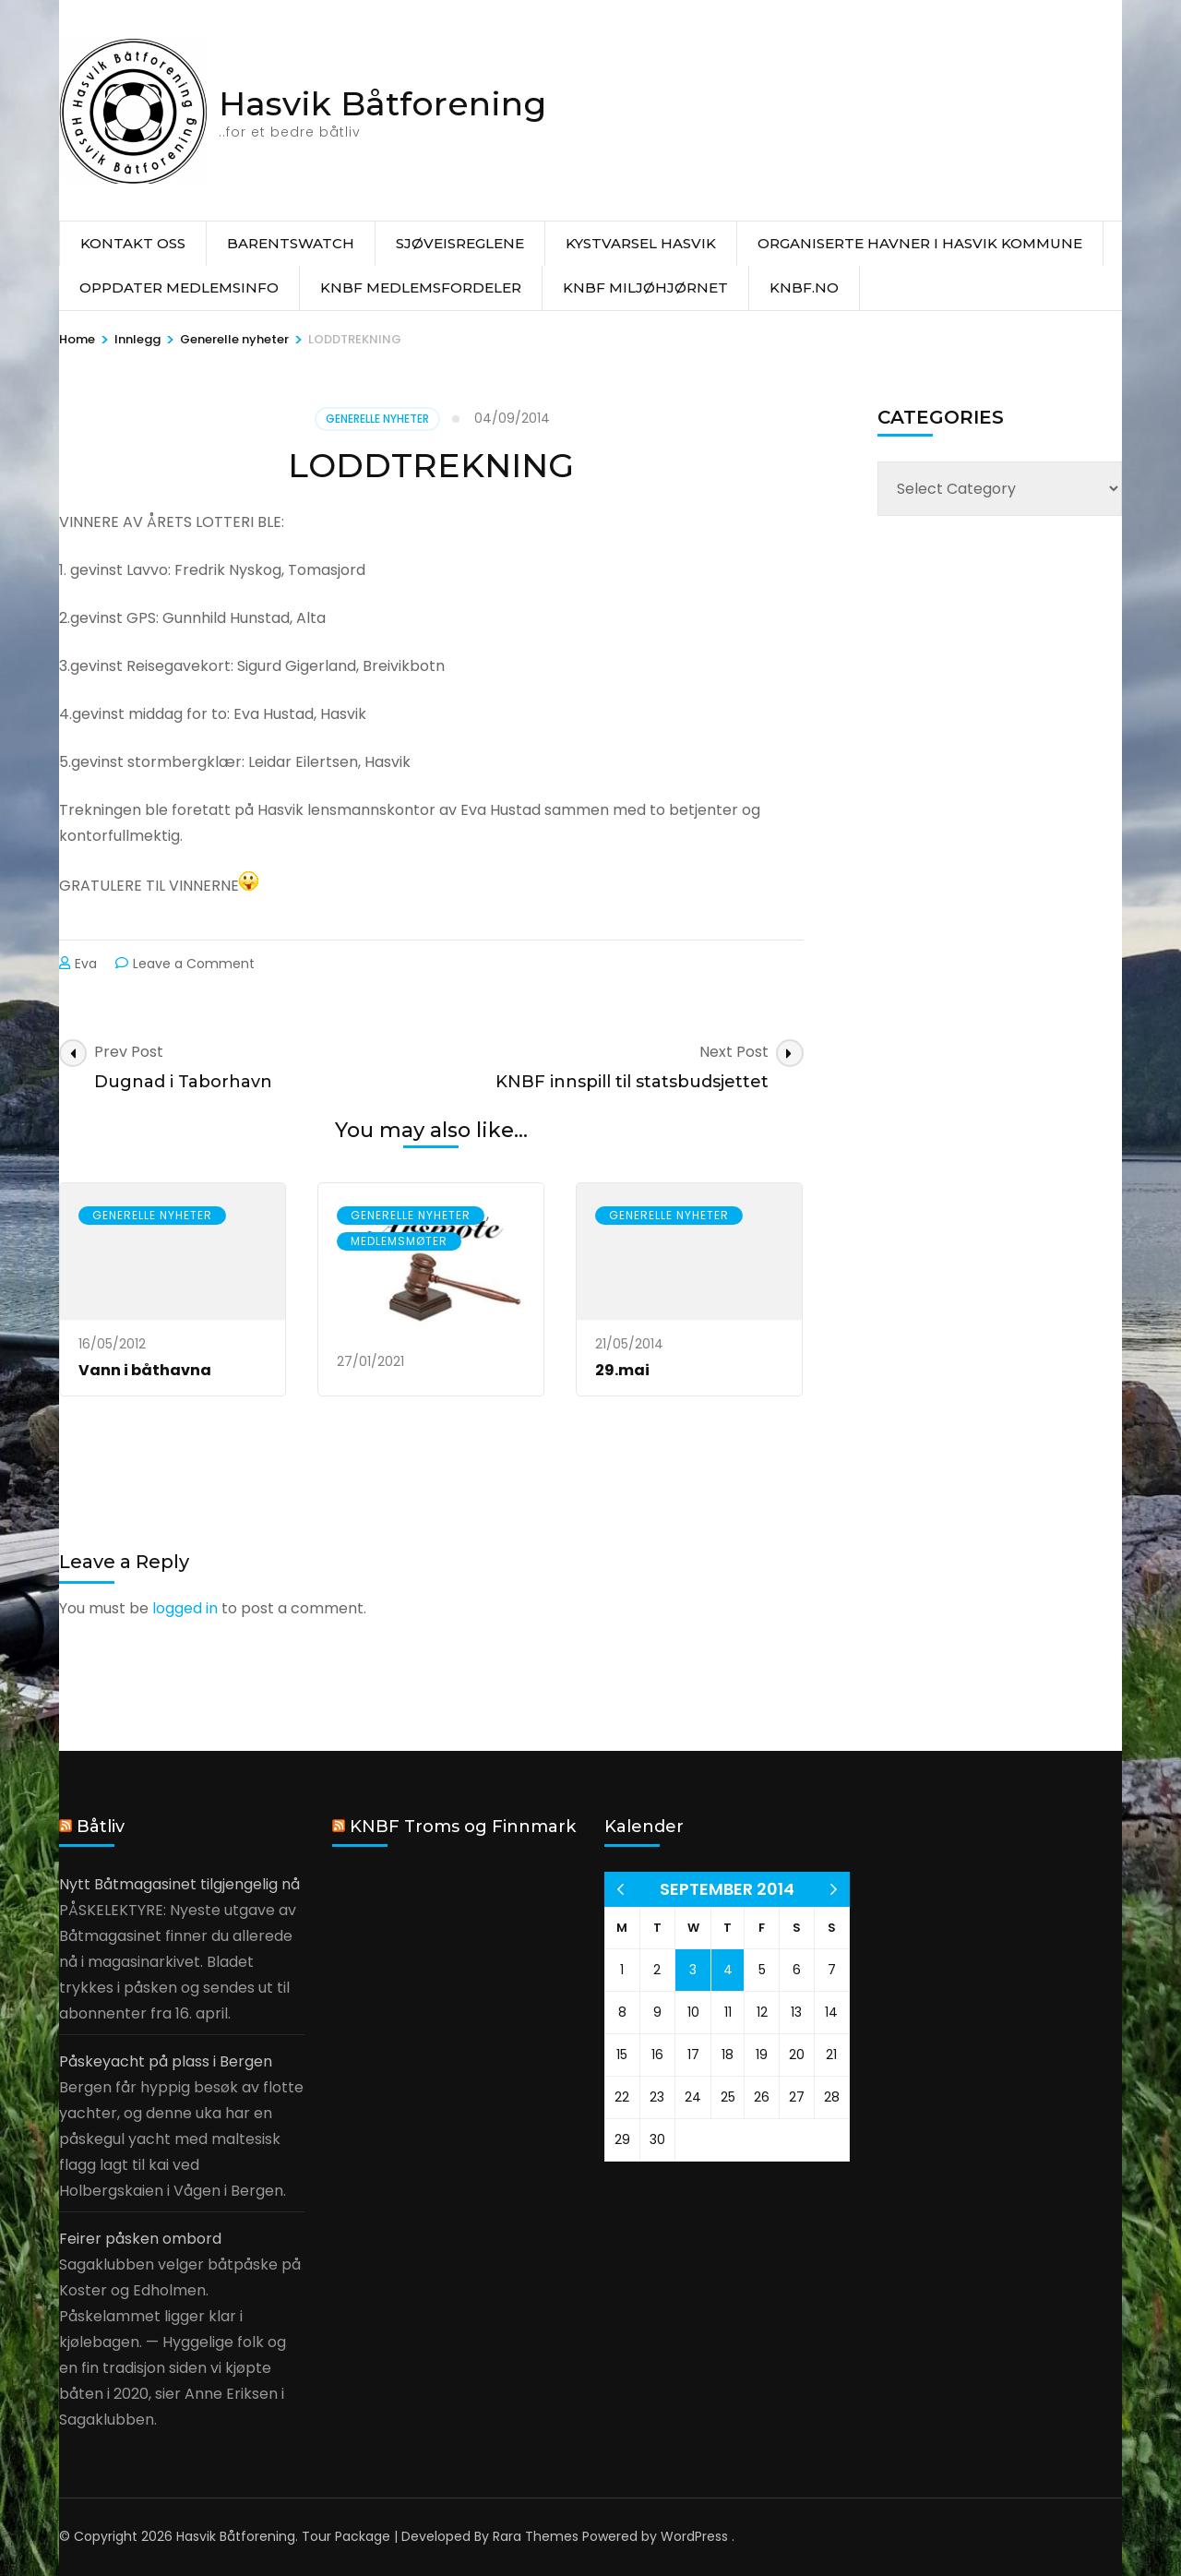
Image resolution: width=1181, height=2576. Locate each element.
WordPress (694, 2536)
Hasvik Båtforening (382, 103)
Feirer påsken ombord (140, 2238)
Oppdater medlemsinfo (179, 287)
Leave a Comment (194, 963)
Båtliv (101, 1826)
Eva (86, 963)
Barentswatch (290, 243)
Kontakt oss (132, 243)
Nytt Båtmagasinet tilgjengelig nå (179, 1884)
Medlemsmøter (399, 1241)
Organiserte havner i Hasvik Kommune (920, 243)
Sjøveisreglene (460, 243)
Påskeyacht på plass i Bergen (165, 2061)
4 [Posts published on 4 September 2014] (728, 1969)
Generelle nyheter (377, 418)
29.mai (622, 1370)
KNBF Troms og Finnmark (463, 1826)
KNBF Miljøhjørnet (645, 287)
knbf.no (804, 287)
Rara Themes (536, 2536)
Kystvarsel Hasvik (641, 243)
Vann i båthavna (144, 1370)
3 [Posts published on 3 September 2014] (693, 1969)
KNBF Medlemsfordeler (420, 287)
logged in (185, 1608)
